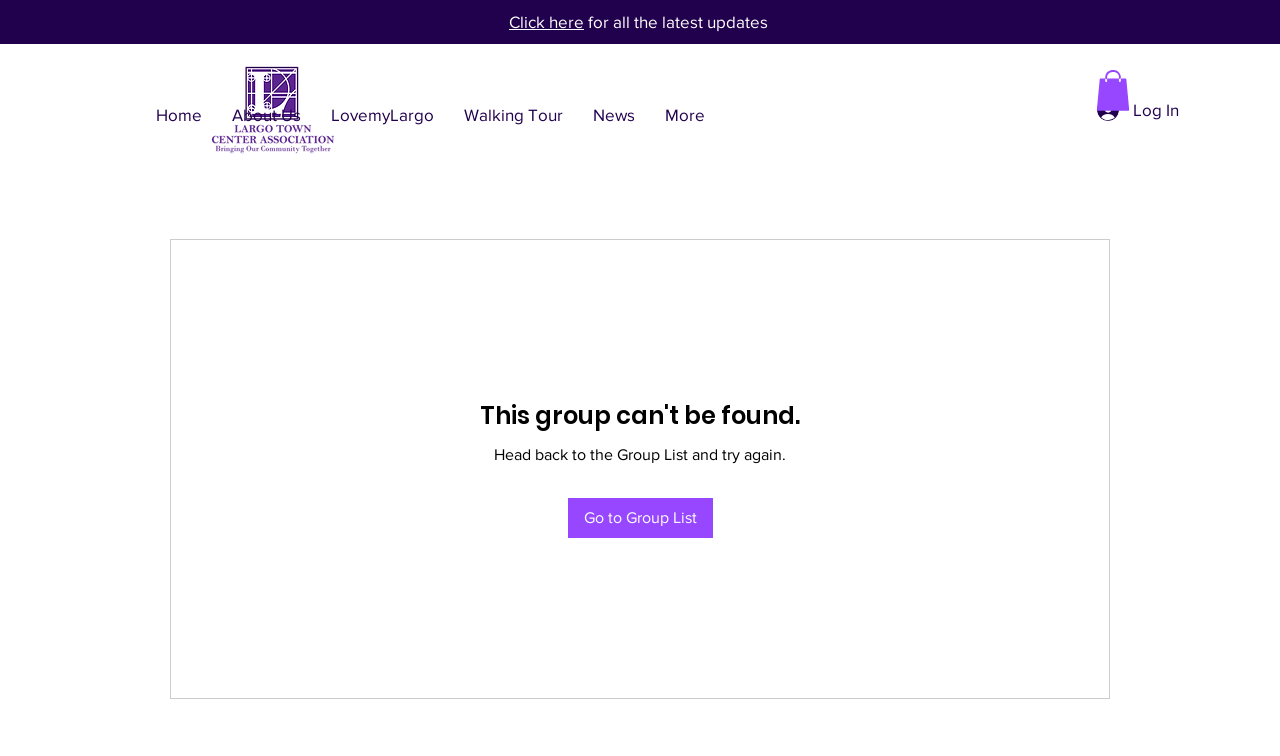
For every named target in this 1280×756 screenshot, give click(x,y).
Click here (546, 21)
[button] (1113, 90)
